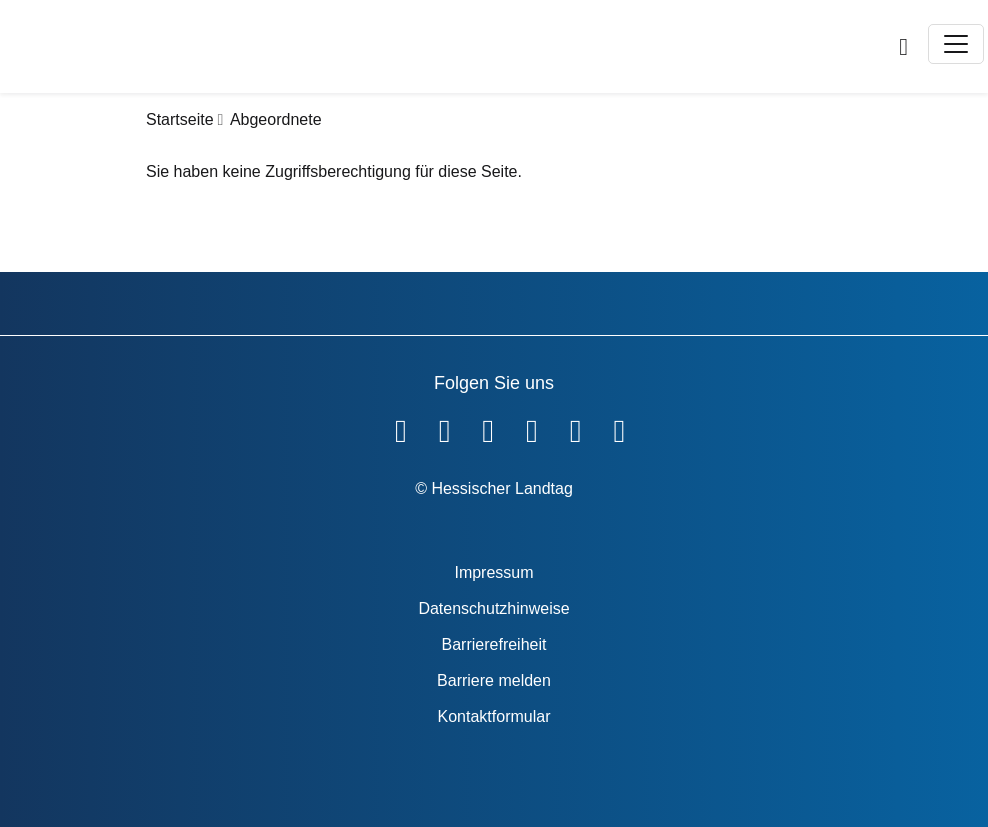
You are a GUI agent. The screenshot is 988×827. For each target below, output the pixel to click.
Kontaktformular (494, 716)
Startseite (180, 119)
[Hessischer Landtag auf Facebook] (401, 427)
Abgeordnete (276, 119)
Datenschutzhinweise (493, 608)
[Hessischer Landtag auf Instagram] (532, 427)
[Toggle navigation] (956, 44)
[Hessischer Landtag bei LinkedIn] (619, 427)
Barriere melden (494, 680)
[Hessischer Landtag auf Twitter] (488, 427)
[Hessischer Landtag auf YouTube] (445, 427)
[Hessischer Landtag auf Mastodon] (576, 427)
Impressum (493, 572)
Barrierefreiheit (494, 644)
